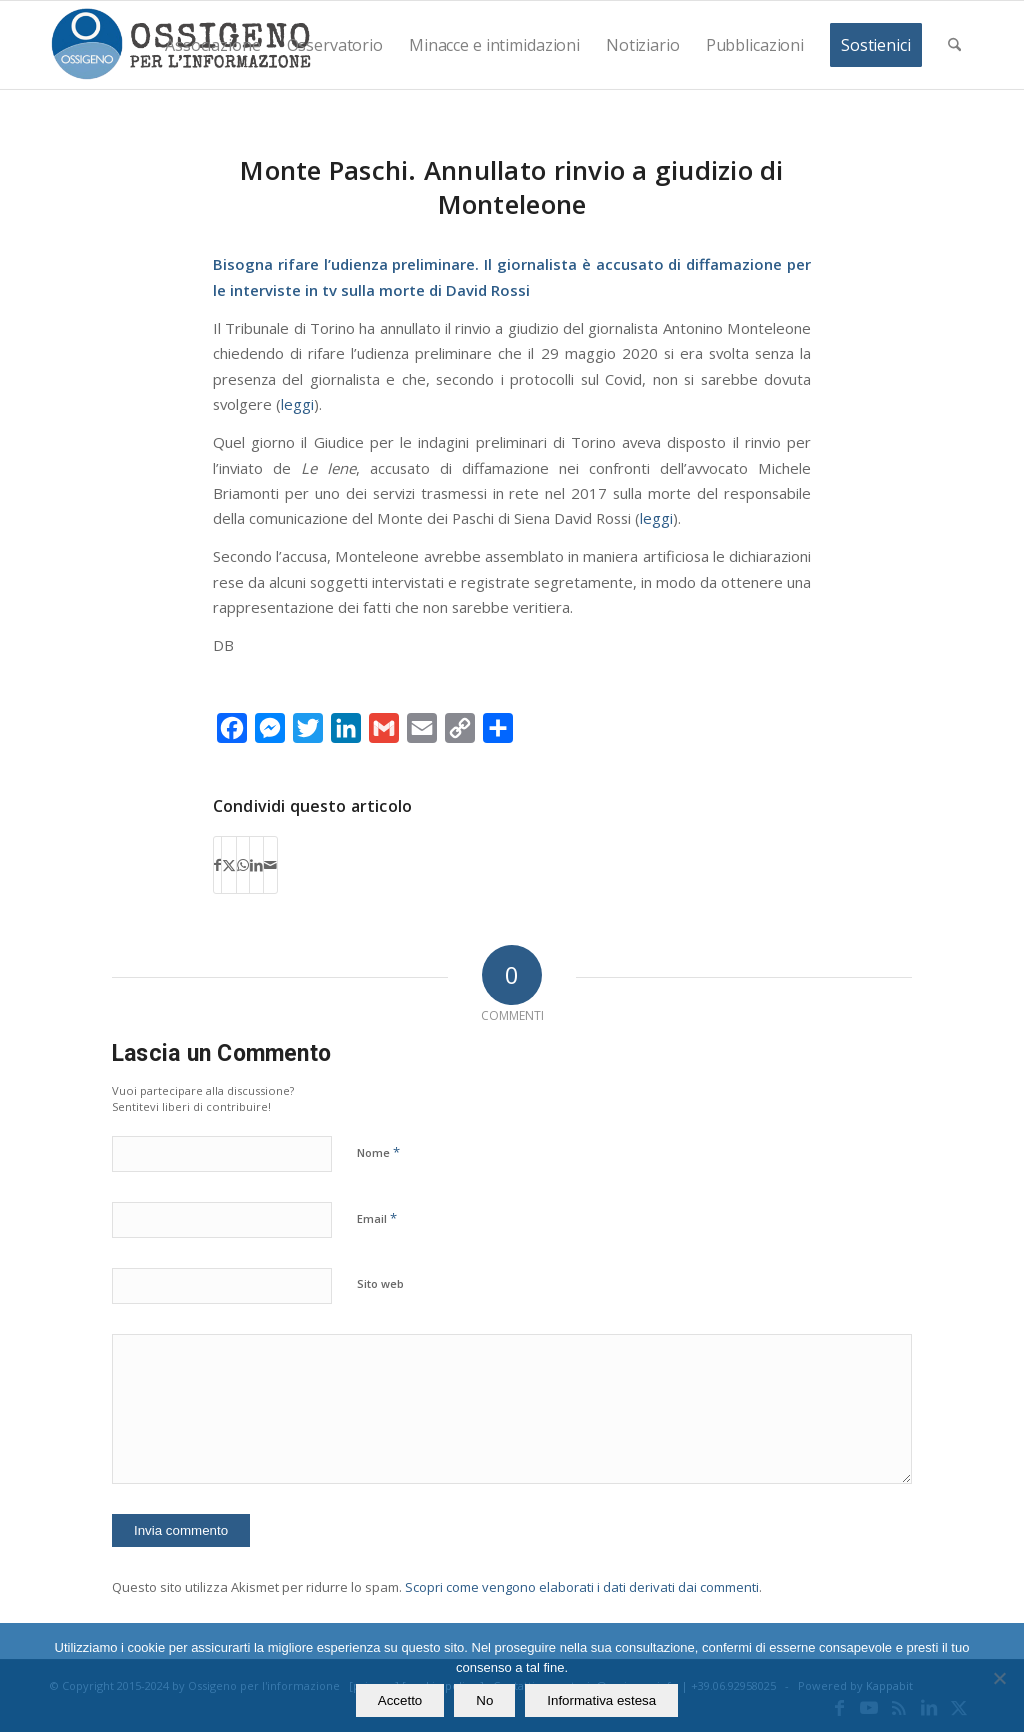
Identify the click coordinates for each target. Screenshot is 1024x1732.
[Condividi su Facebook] (217, 865)
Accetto (400, 1700)
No (484, 1700)
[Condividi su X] (229, 865)
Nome (378, 1152)
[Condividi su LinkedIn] (256, 865)
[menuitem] (212, 45)
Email (377, 1218)
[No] (999, 1678)
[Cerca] (954, 45)
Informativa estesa (601, 1700)
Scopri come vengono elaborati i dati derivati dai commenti (582, 1587)
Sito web (380, 1283)
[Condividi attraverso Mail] (270, 865)
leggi (297, 404)
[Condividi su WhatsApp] (243, 865)
